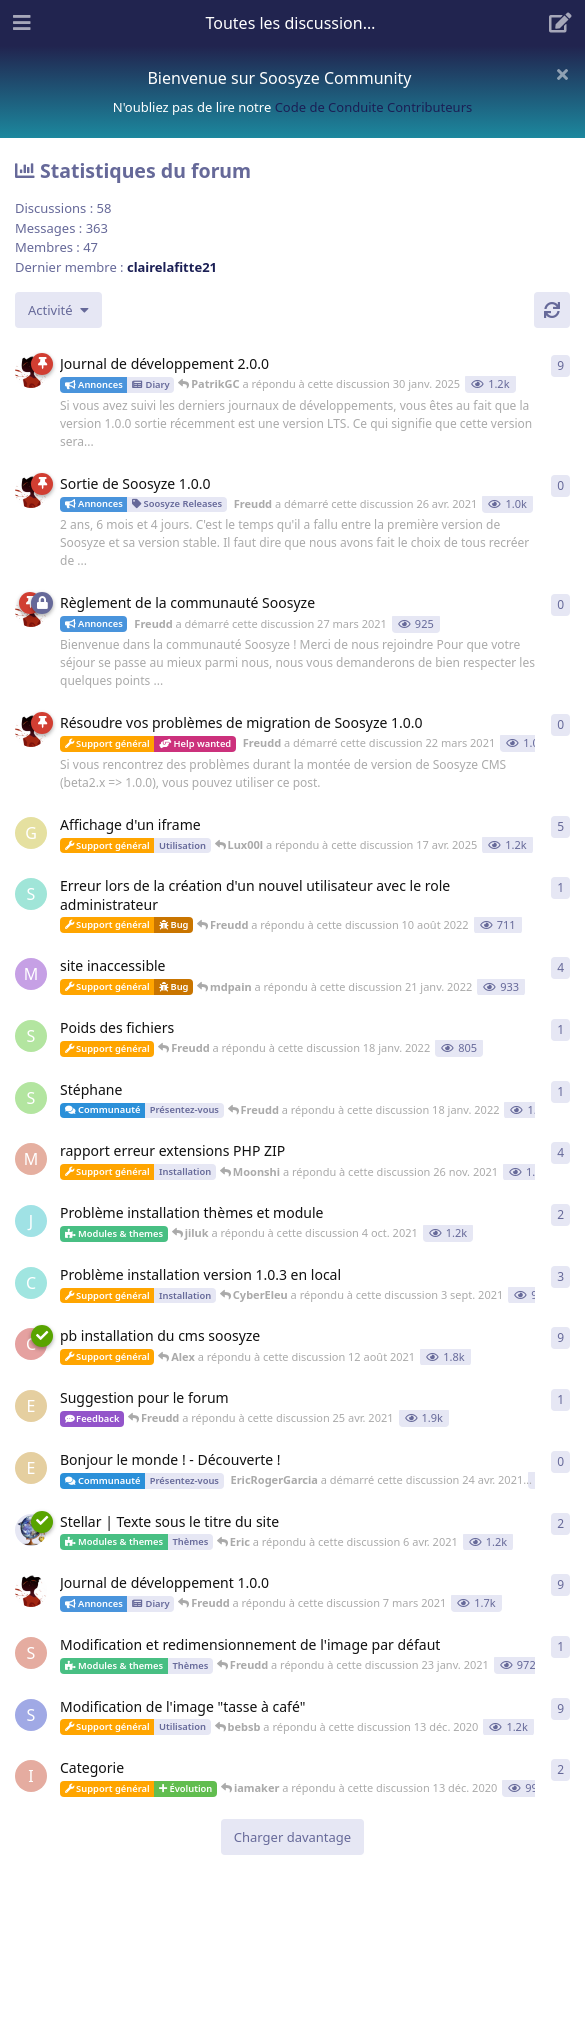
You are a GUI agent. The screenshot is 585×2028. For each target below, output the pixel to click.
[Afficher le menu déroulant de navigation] (293, 23)
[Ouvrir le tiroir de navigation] (20, 23)
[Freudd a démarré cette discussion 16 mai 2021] (31, 372)
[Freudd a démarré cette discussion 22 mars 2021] (31, 731)
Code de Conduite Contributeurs (374, 107)
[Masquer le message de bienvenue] (562, 74)
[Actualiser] (552, 310)
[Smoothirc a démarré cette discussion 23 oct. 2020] (31, 1715)
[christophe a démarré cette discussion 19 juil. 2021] (31, 1344)
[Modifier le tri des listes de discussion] (58, 310)
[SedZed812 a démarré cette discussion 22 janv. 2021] (31, 1653)
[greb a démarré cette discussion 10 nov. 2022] (31, 833)
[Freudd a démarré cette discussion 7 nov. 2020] (31, 1591)
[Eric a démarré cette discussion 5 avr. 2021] (31, 1530)
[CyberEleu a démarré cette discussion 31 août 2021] (31, 1283)
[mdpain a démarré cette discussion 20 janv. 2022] (31, 974)
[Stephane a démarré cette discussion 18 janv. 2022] (31, 1036)
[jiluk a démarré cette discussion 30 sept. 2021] (31, 1221)
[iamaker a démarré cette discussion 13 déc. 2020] (31, 1776)
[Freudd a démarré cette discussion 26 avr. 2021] (31, 492)
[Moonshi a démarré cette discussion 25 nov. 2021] (31, 1159)
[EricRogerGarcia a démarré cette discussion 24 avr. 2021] (31, 1406)
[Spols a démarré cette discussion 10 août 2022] (31, 894)
